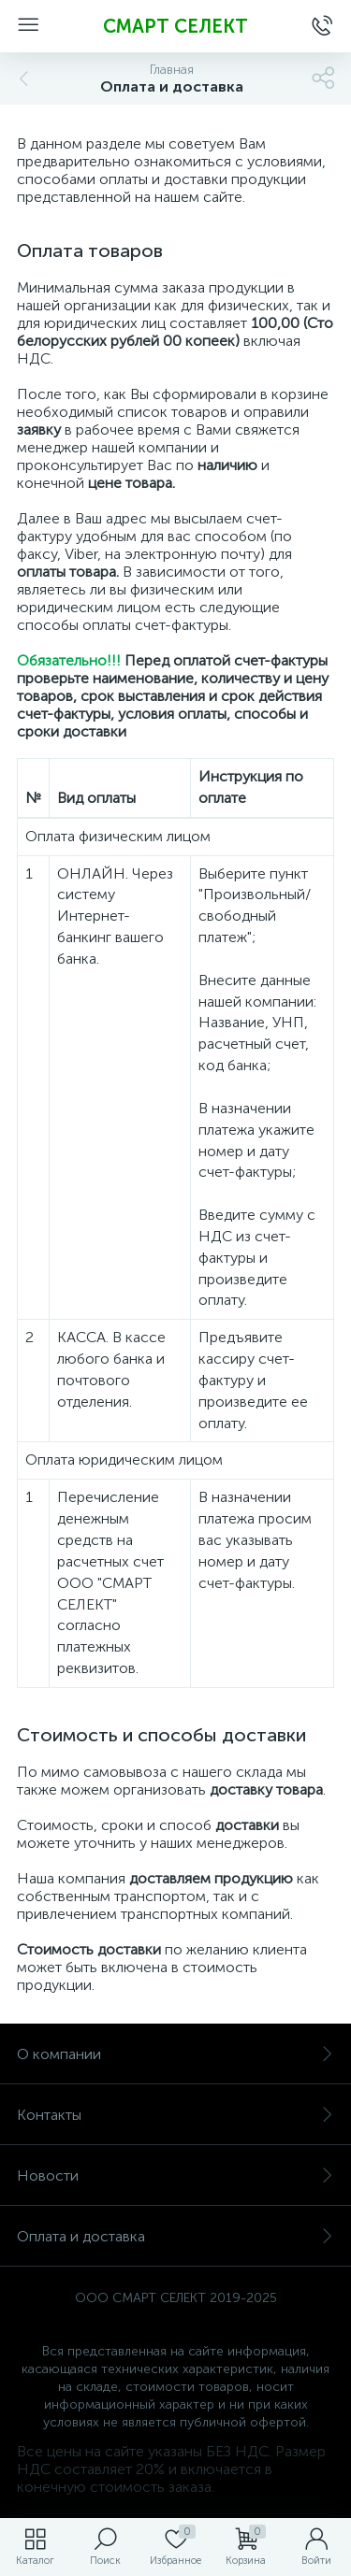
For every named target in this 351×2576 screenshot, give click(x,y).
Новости (175, 2175)
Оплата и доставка (175, 2236)
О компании (175, 2054)
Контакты (175, 2115)
